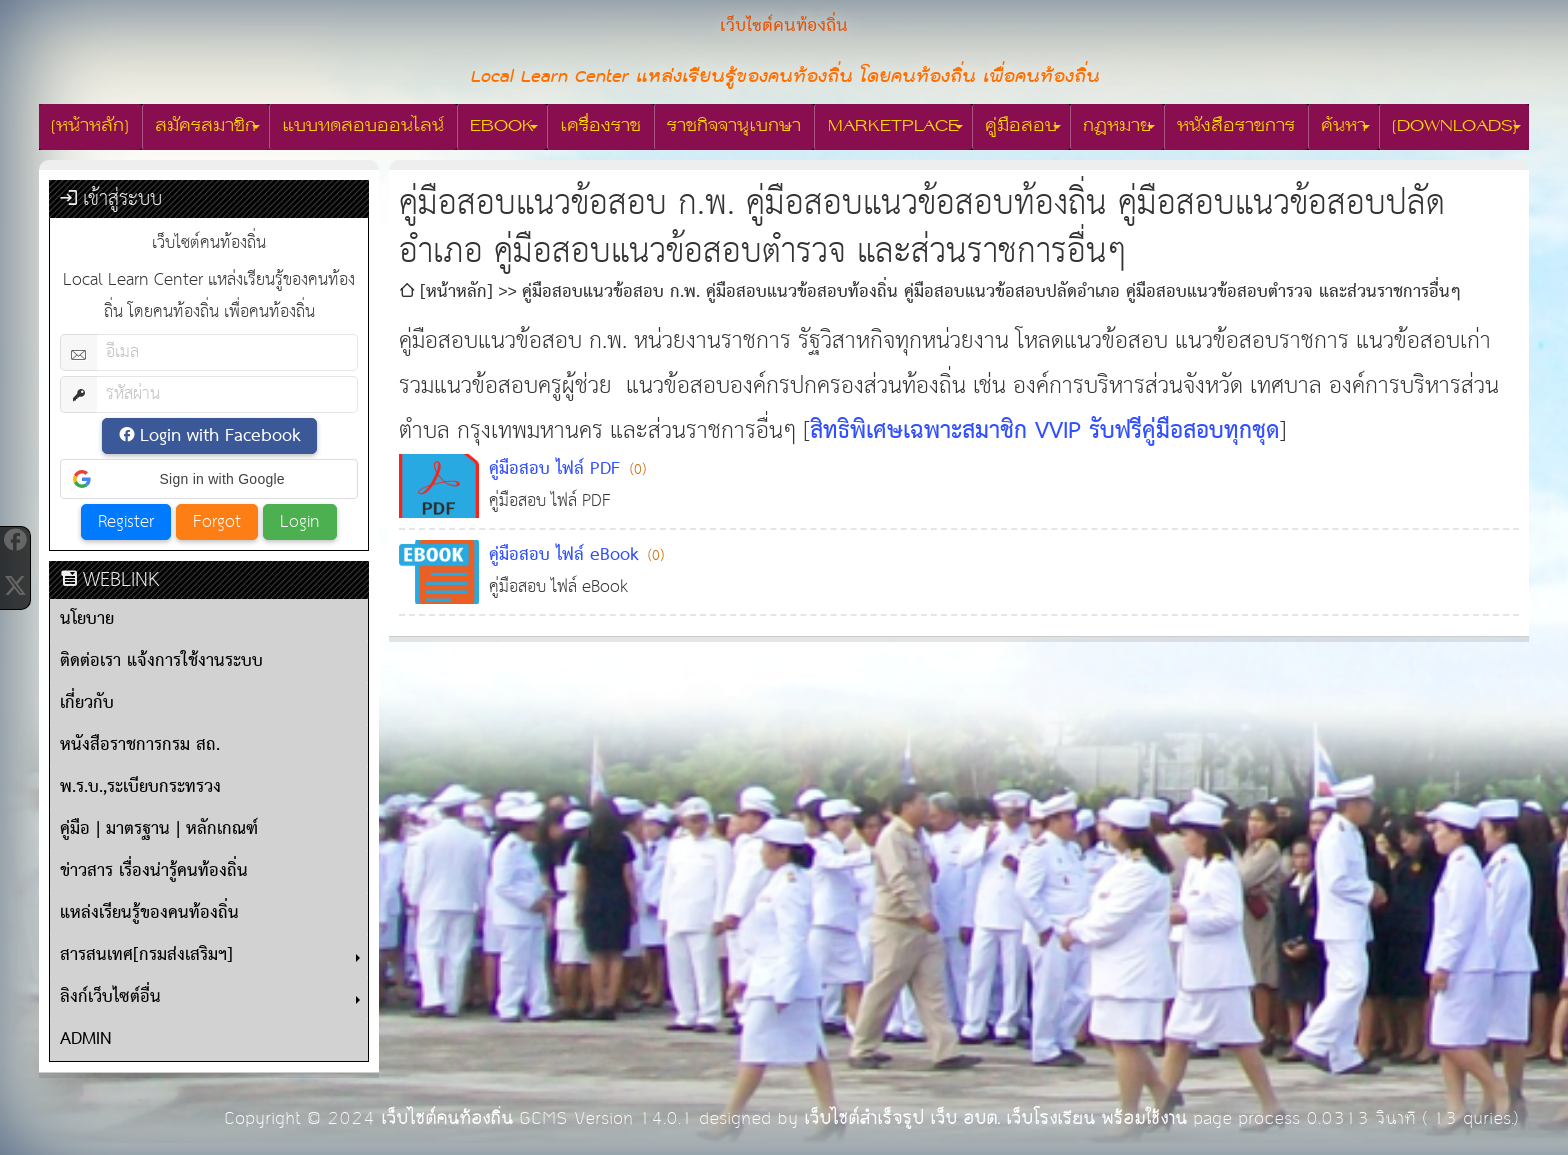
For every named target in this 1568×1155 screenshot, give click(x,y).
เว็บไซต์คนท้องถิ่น (447, 1118)
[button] (209, 479)
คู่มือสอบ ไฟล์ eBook (563, 555)
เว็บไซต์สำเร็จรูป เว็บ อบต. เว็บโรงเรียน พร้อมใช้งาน (995, 1118)
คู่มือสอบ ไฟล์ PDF (554, 469)
